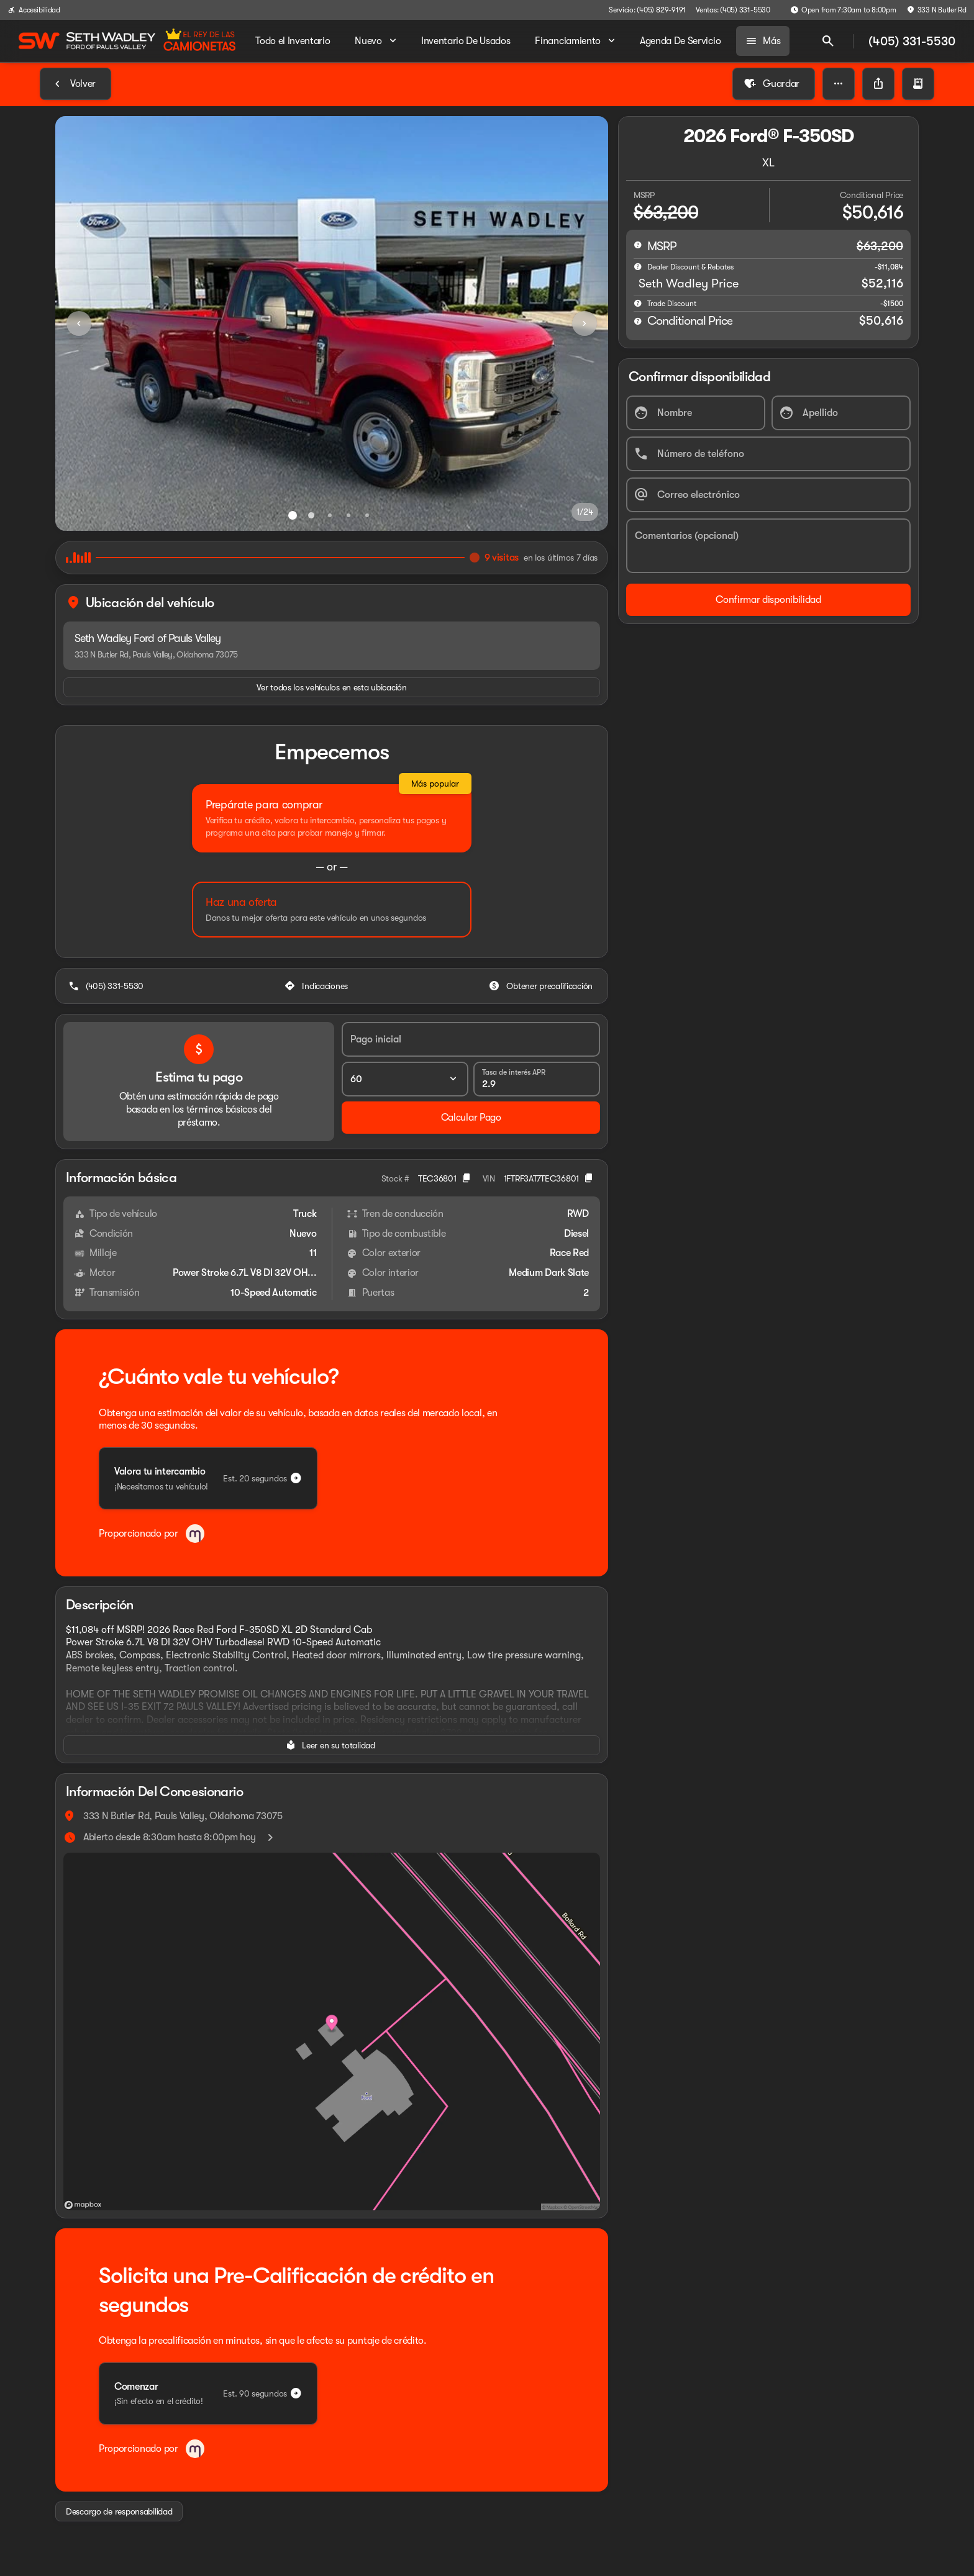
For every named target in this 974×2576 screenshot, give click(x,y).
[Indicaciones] (317, 986)
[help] (638, 303)
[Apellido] (841, 412)
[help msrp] (638, 244)
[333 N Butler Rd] (936, 9)
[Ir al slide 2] (311, 515)
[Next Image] (584, 323)
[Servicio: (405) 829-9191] (647, 9)
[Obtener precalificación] (542, 986)
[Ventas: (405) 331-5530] (733, 9)
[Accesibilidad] (34, 9)
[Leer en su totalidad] (331, 1745)
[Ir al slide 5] (367, 515)
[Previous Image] (78, 323)
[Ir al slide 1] (292, 515)
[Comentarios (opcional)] (768, 545)
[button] (838, 84)
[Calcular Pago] (471, 1117)
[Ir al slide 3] (329, 515)
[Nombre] (695, 412)
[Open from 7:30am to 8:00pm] (843, 9)
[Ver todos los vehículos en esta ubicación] (331, 687)
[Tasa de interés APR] (536, 1079)
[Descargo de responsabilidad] (119, 2511)
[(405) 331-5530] (107, 986)
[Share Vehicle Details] (878, 84)
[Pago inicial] (471, 1039)
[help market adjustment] (638, 266)
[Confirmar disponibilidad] (768, 600)
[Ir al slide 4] (348, 515)
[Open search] (828, 41)
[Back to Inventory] (75, 84)
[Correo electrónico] (768, 494)
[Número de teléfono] (768, 453)
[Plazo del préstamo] (405, 1079)
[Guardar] (773, 84)
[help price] (638, 321)
